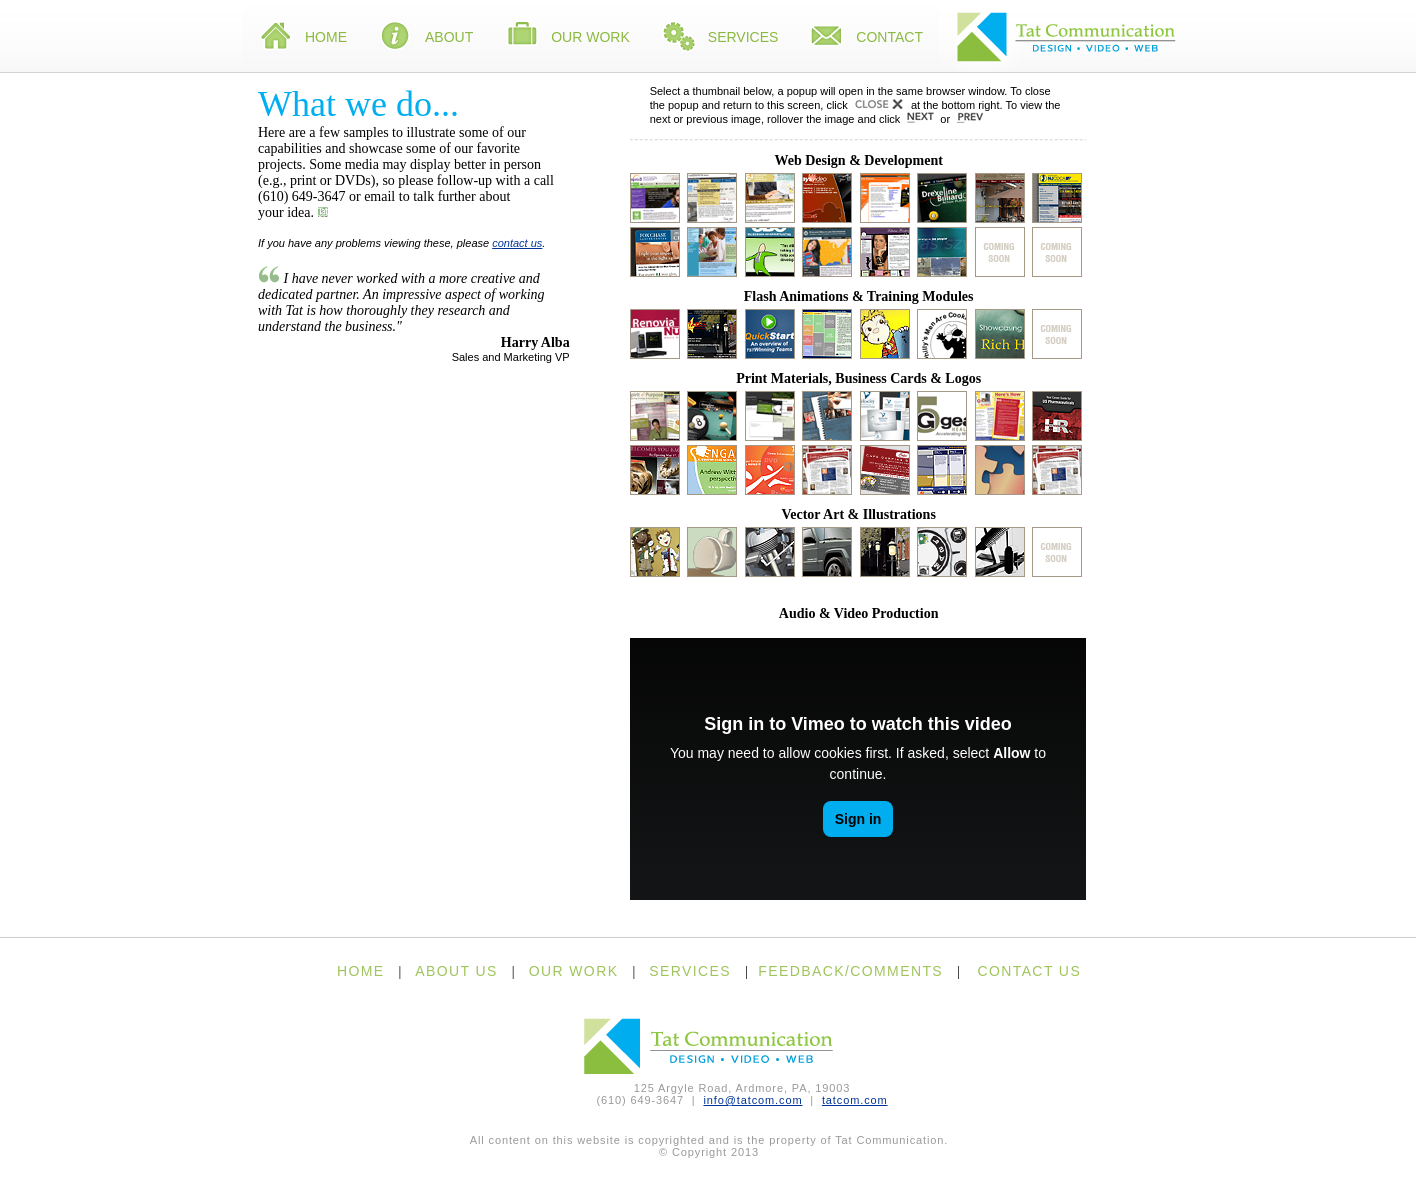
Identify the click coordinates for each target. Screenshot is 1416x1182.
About (426, 38)
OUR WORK (574, 971)
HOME (361, 971)
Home (303, 38)
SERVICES (690, 971)
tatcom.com (855, 1100)
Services (720, 38)
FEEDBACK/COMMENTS (850, 971)
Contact (866, 38)
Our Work (567, 38)
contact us (517, 243)
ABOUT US (456, 971)
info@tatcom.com (752, 1100)
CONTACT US (1029, 971)
